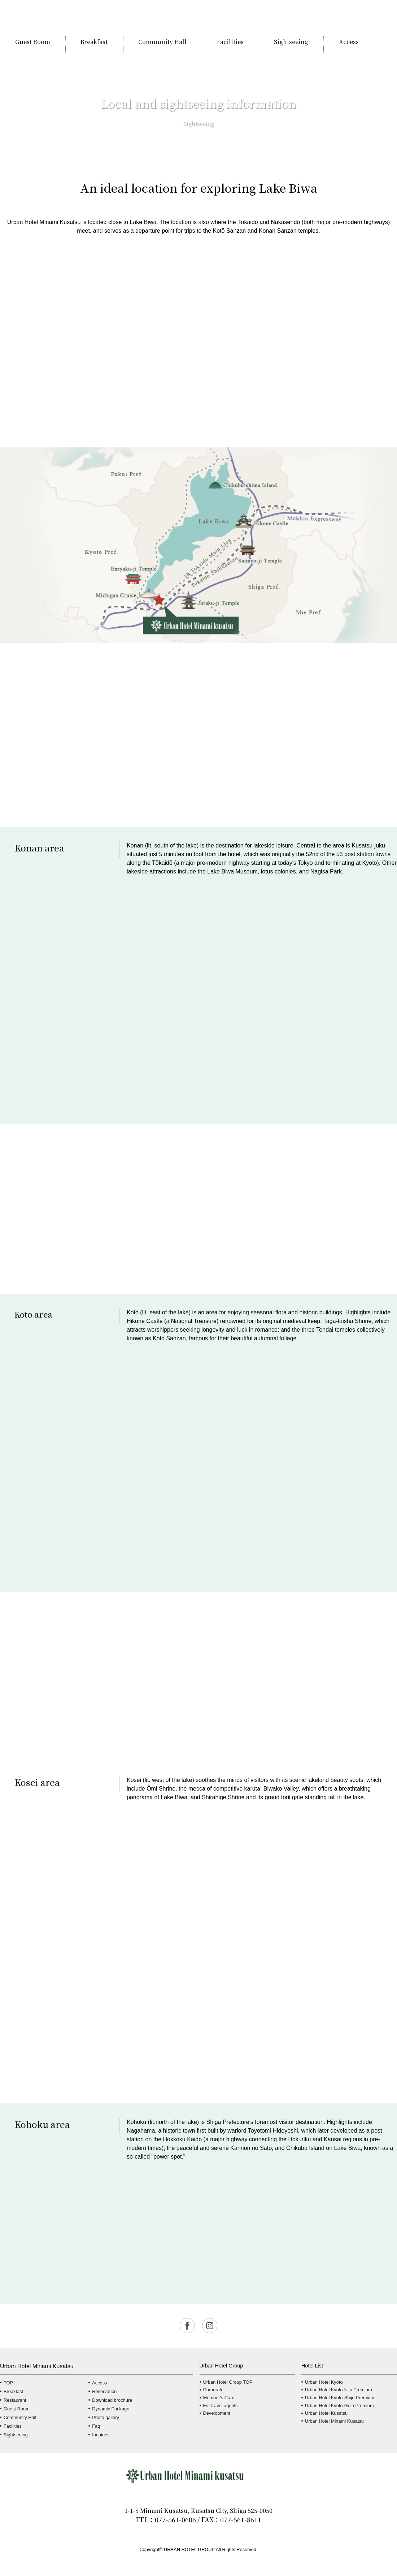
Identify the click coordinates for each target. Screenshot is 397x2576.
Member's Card (219, 2397)
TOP (8, 2383)
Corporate (213, 2389)
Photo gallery (105, 2417)
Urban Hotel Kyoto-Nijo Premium (338, 2389)
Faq (96, 2426)
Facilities (13, 2426)
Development (216, 2413)
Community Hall (20, 2417)
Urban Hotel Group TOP (228, 2382)
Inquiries (100, 2434)
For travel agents (220, 2405)
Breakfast (13, 2391)
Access (99, 2383)
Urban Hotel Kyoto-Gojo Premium (339, 2405)
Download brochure (112, 2400)
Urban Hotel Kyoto (324, 2382)
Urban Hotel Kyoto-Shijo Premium (339, 2397)
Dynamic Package (110, 2408)
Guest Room (17, 2408)
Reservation (104, 2391)
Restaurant (15, 2400)
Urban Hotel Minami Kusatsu (334, 2421)
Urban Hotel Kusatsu (326, 2413)
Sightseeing (16, 2434)
